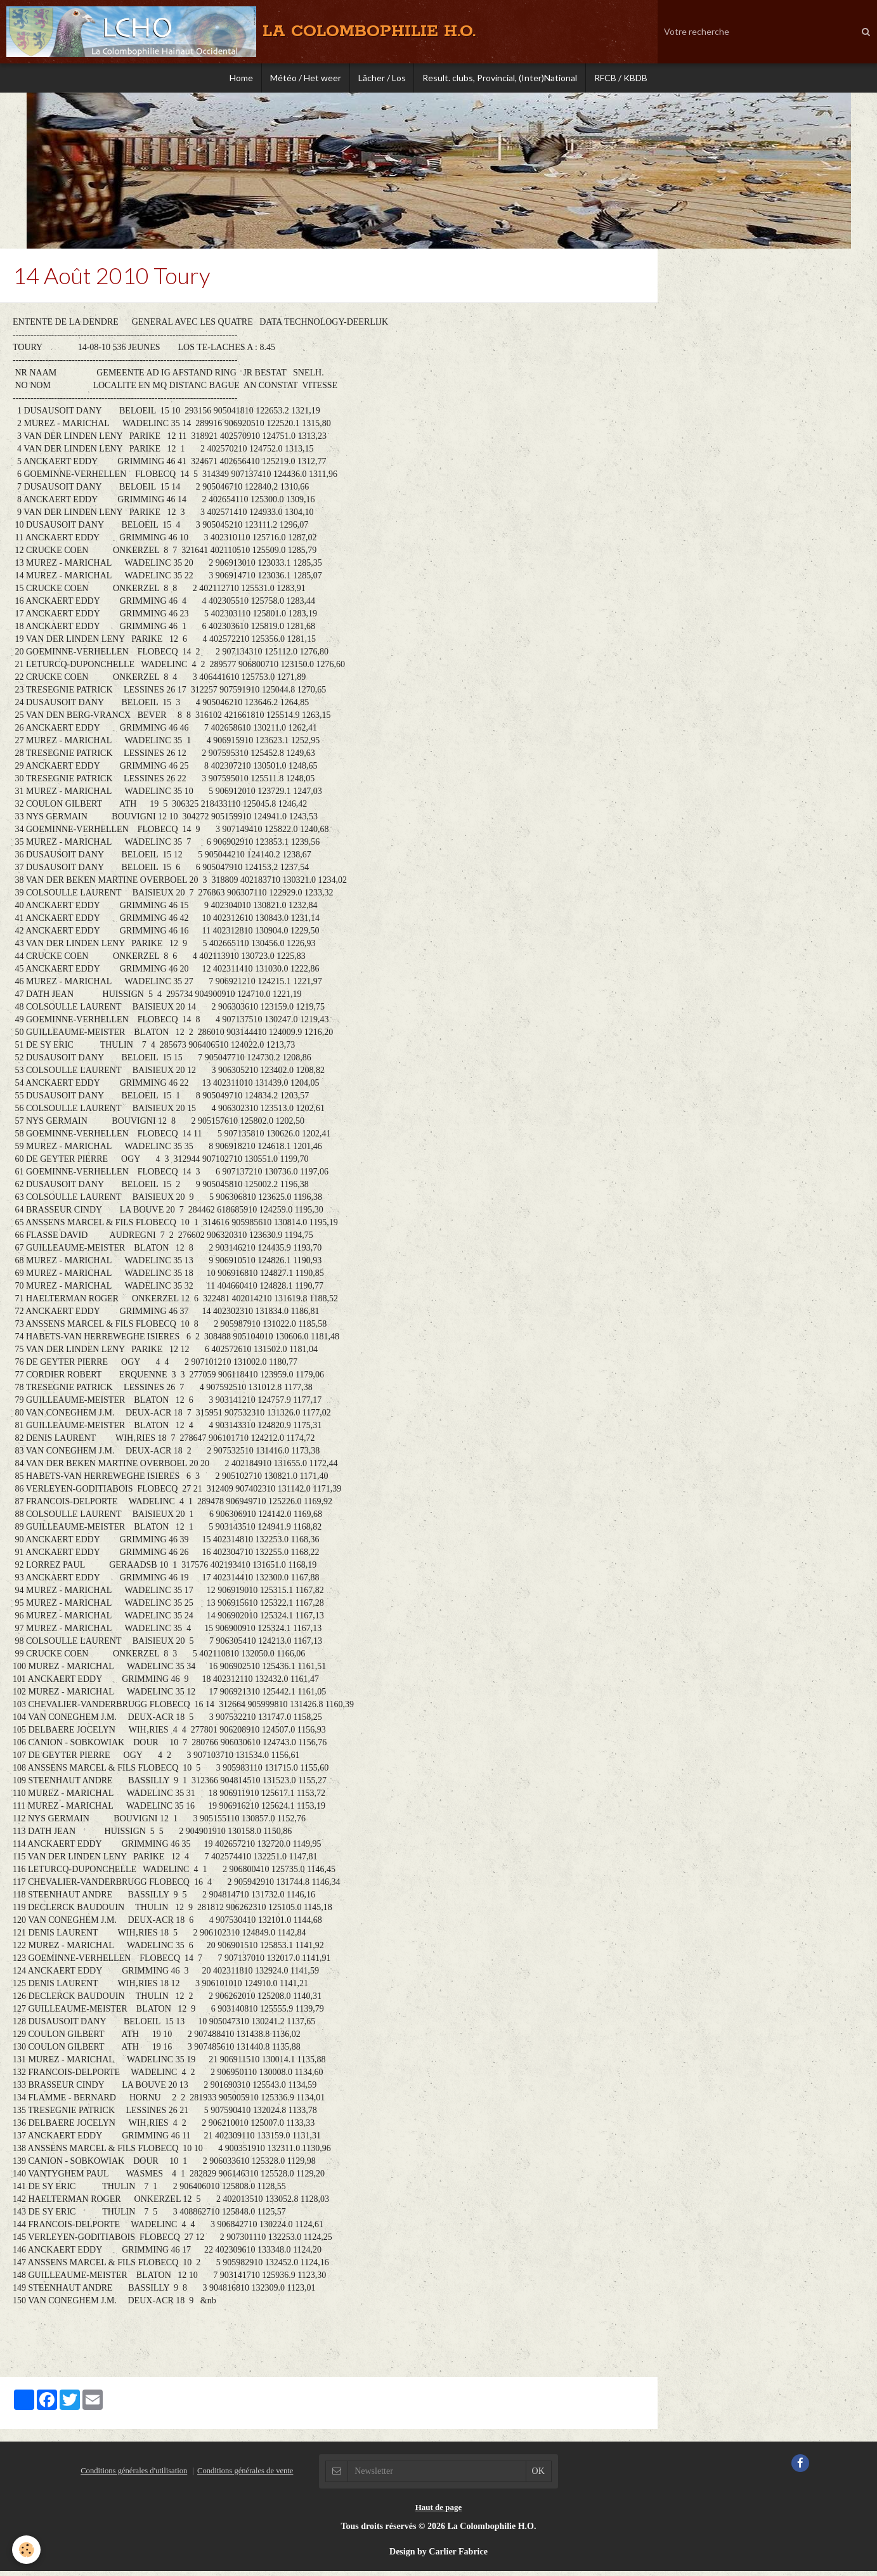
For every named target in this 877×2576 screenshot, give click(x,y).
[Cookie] (27, 2549)
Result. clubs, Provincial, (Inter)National (503, 79)
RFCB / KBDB (626, 79)
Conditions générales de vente (245, 2475)
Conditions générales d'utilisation (134, 2475)
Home (236, 79)
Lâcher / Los (382, 79)
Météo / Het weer (303, 79)
